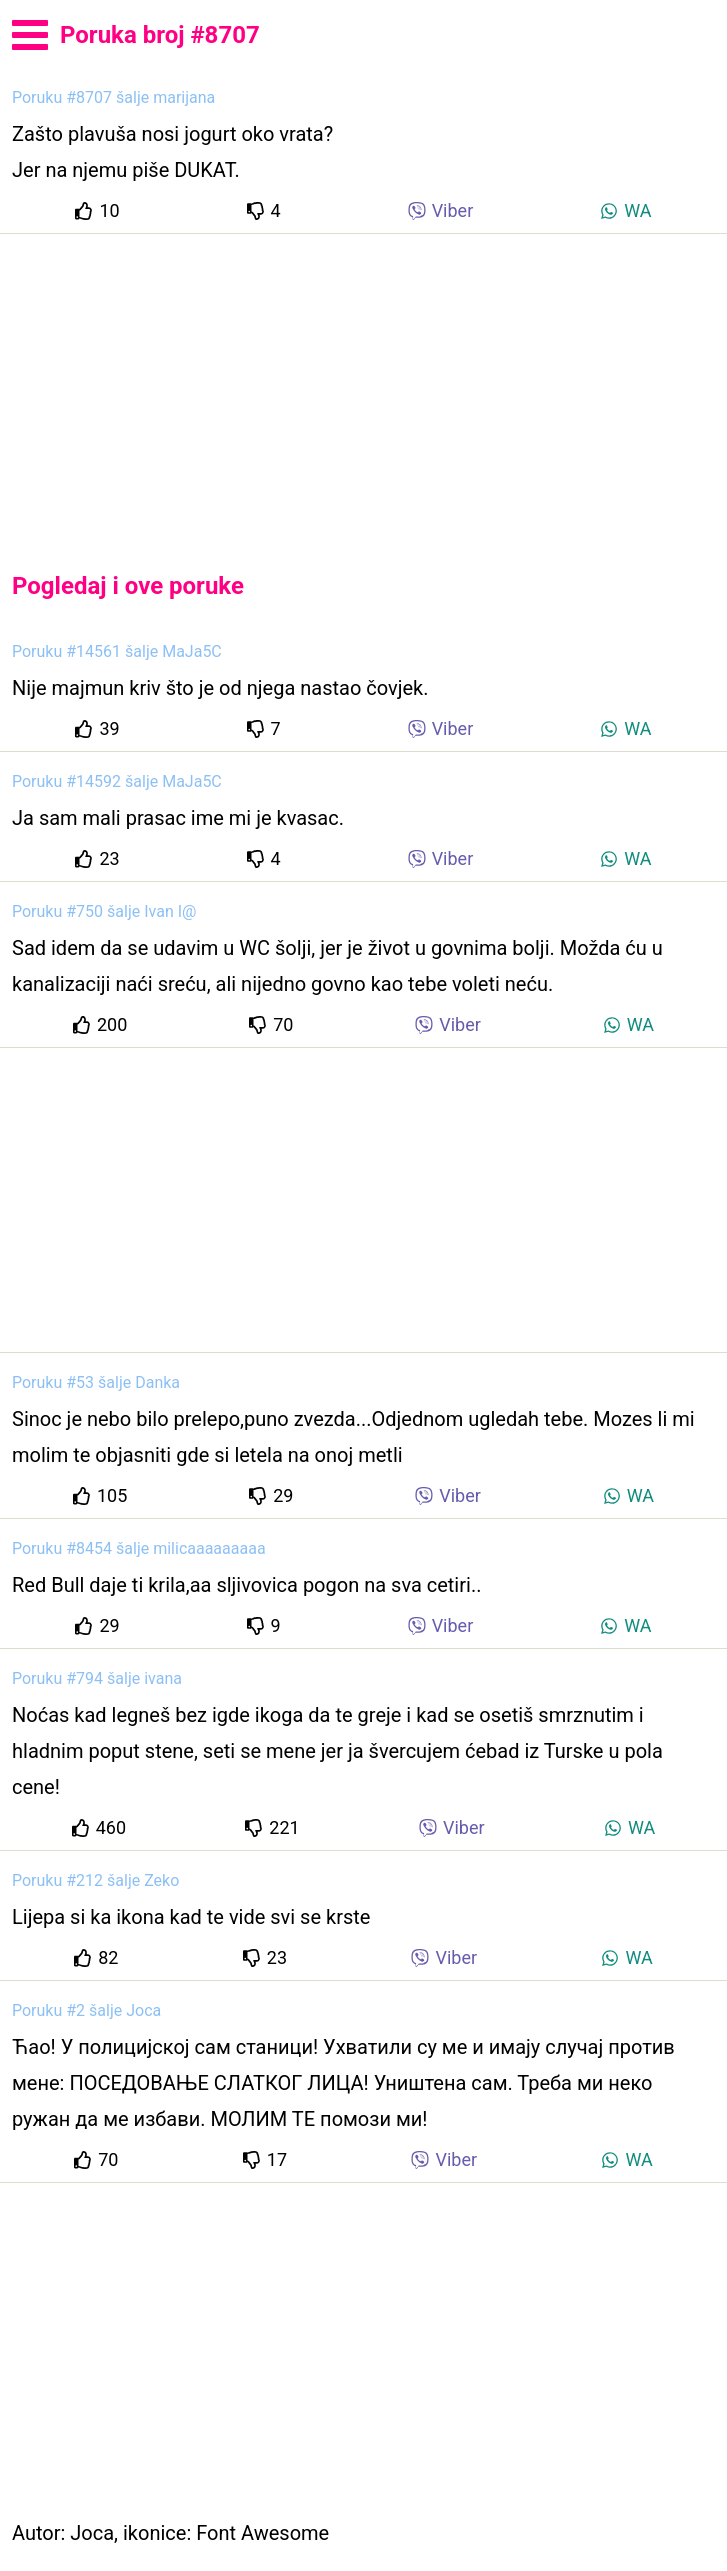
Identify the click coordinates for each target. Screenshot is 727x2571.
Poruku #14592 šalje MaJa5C (117, 781)
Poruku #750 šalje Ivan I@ (104, 911)
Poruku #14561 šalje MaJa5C (117, 651)
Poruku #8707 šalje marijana (113, 97)
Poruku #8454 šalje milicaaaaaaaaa (139, 1548)
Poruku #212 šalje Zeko (95, 1880)
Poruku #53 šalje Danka (96, 1382)
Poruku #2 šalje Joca (86, 2010)
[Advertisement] (363, 386)
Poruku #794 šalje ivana (97, 1678)
